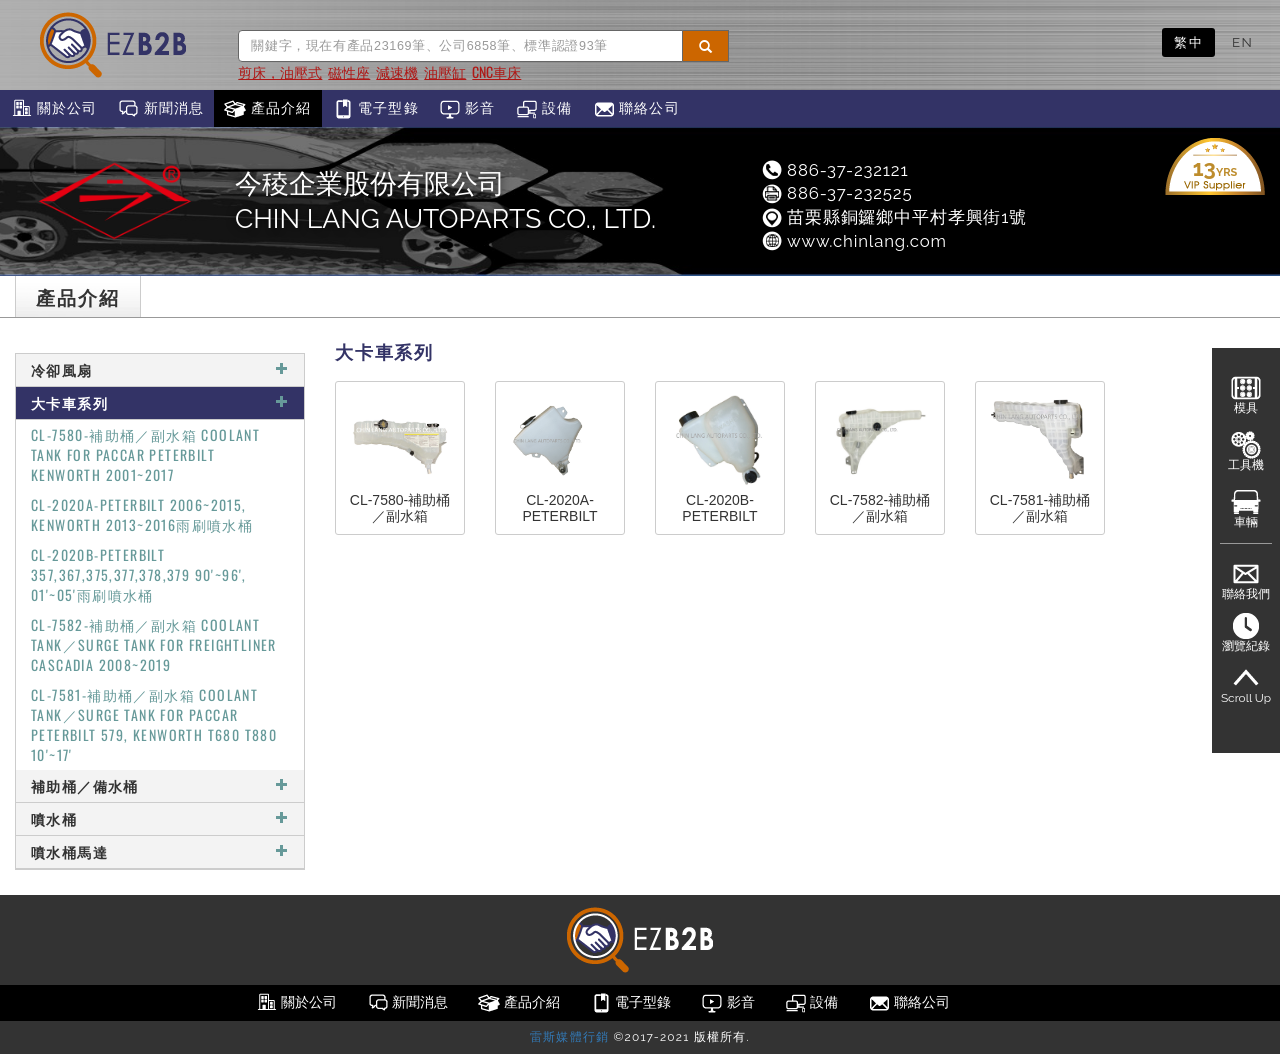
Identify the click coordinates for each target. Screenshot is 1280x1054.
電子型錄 (375, 109)
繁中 (1188, 42)
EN (1242, 42)
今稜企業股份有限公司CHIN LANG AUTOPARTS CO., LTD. (445, 201)
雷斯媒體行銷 (569, 1037)
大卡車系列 (160, 402)
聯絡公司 (636, 109)
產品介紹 (267, 109)
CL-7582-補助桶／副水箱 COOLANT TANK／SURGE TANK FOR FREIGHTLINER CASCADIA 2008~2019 (154, 644)
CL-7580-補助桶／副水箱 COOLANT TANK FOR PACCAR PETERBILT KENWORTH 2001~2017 (145, 454)
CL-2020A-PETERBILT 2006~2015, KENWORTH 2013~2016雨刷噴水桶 (142, 514)
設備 (544, 109)
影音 (467, 109)
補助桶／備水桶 (160, 785)
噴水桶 (160, 818)
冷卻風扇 (160, 369)
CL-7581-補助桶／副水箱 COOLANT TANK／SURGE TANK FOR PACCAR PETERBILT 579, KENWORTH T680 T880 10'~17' (154, 724)
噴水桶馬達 (160, 851)
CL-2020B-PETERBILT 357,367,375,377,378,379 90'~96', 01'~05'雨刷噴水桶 (139, 574)
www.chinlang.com (853, 241)
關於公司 (53, 109)
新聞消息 (160, 109)
